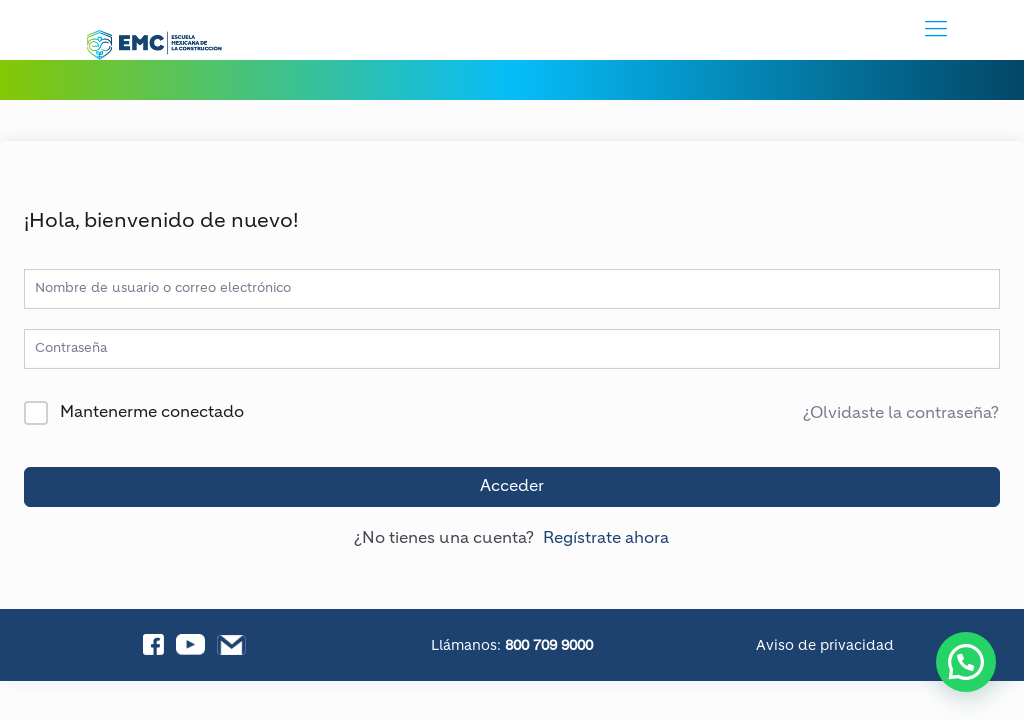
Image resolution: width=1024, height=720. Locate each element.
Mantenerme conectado (152, 413)
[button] (966, 662)
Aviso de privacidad (825, 646)
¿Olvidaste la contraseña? (901, 414)
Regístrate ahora (606, 539)
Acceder (512, 487)
